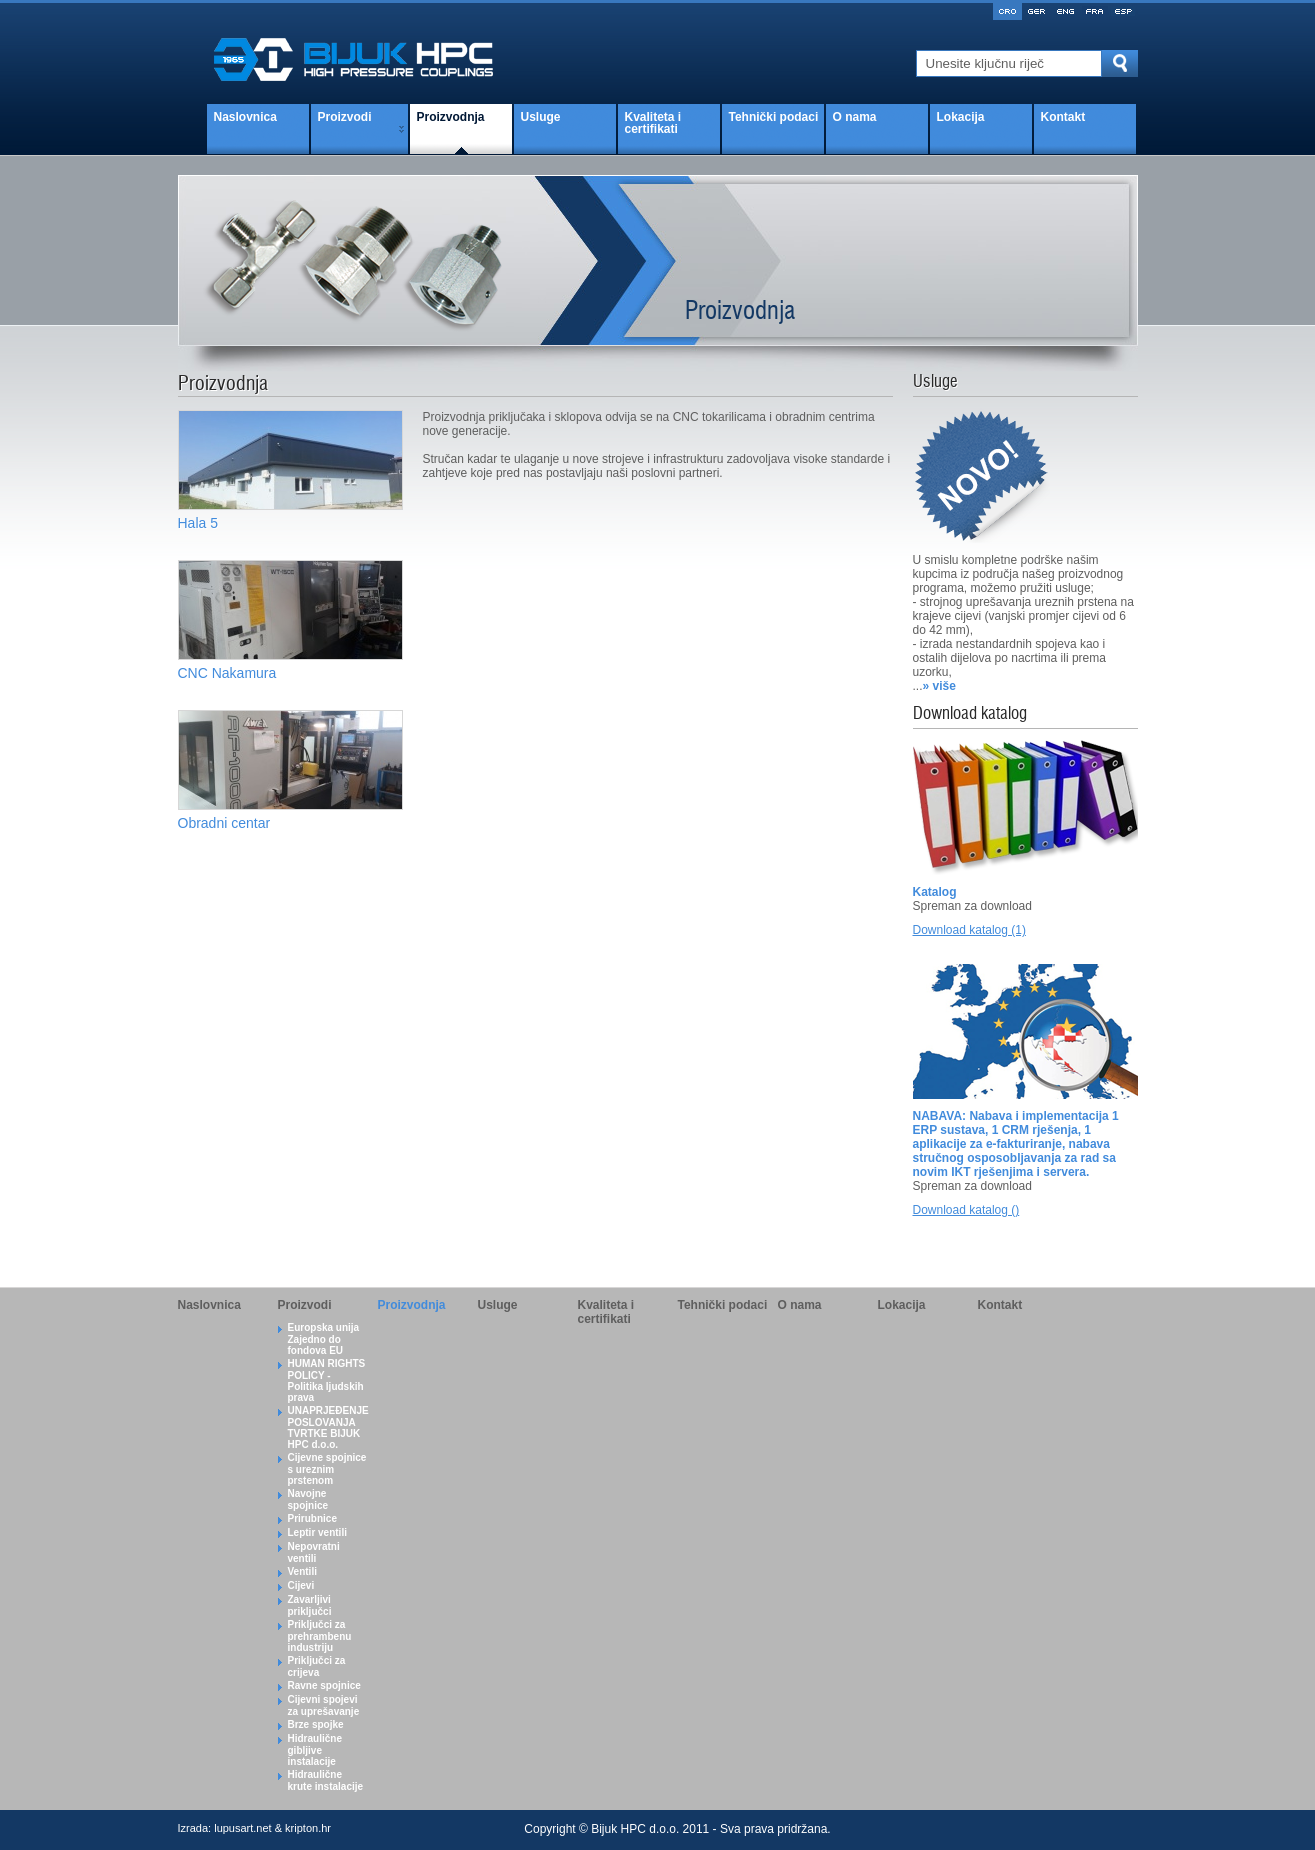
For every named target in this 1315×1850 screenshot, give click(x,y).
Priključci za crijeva (317, 1666)
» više (939, 686)
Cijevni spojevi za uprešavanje (324, 1705)
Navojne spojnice (308, 1499)
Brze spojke (316, 1724)
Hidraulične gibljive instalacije (315, 1750)
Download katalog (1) (969, 930)
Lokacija (961, 117)
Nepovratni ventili (314, 1552)
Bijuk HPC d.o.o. (635, 1829)
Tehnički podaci (774, 117)
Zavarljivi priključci (310, 1605)
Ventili (302, 1571)
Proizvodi (345, 117)
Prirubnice (312, 1518)
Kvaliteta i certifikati (653, 123)
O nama (855, 117)
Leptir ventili (317, 1532)
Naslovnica (245, 117)
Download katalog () (966, 1210)
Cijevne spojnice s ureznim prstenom (327, 1469)
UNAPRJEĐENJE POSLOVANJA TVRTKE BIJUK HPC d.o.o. (328, 1427)
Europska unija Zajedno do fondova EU (324, 1339)
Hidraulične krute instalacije (326, 1780)
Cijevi (301, 1585)
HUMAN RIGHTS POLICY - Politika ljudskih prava (327, 1380)
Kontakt (1063, 117)
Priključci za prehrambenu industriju (320, 1636)
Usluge (541, 117)
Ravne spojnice (324, 1685)
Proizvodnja (451, 117)
